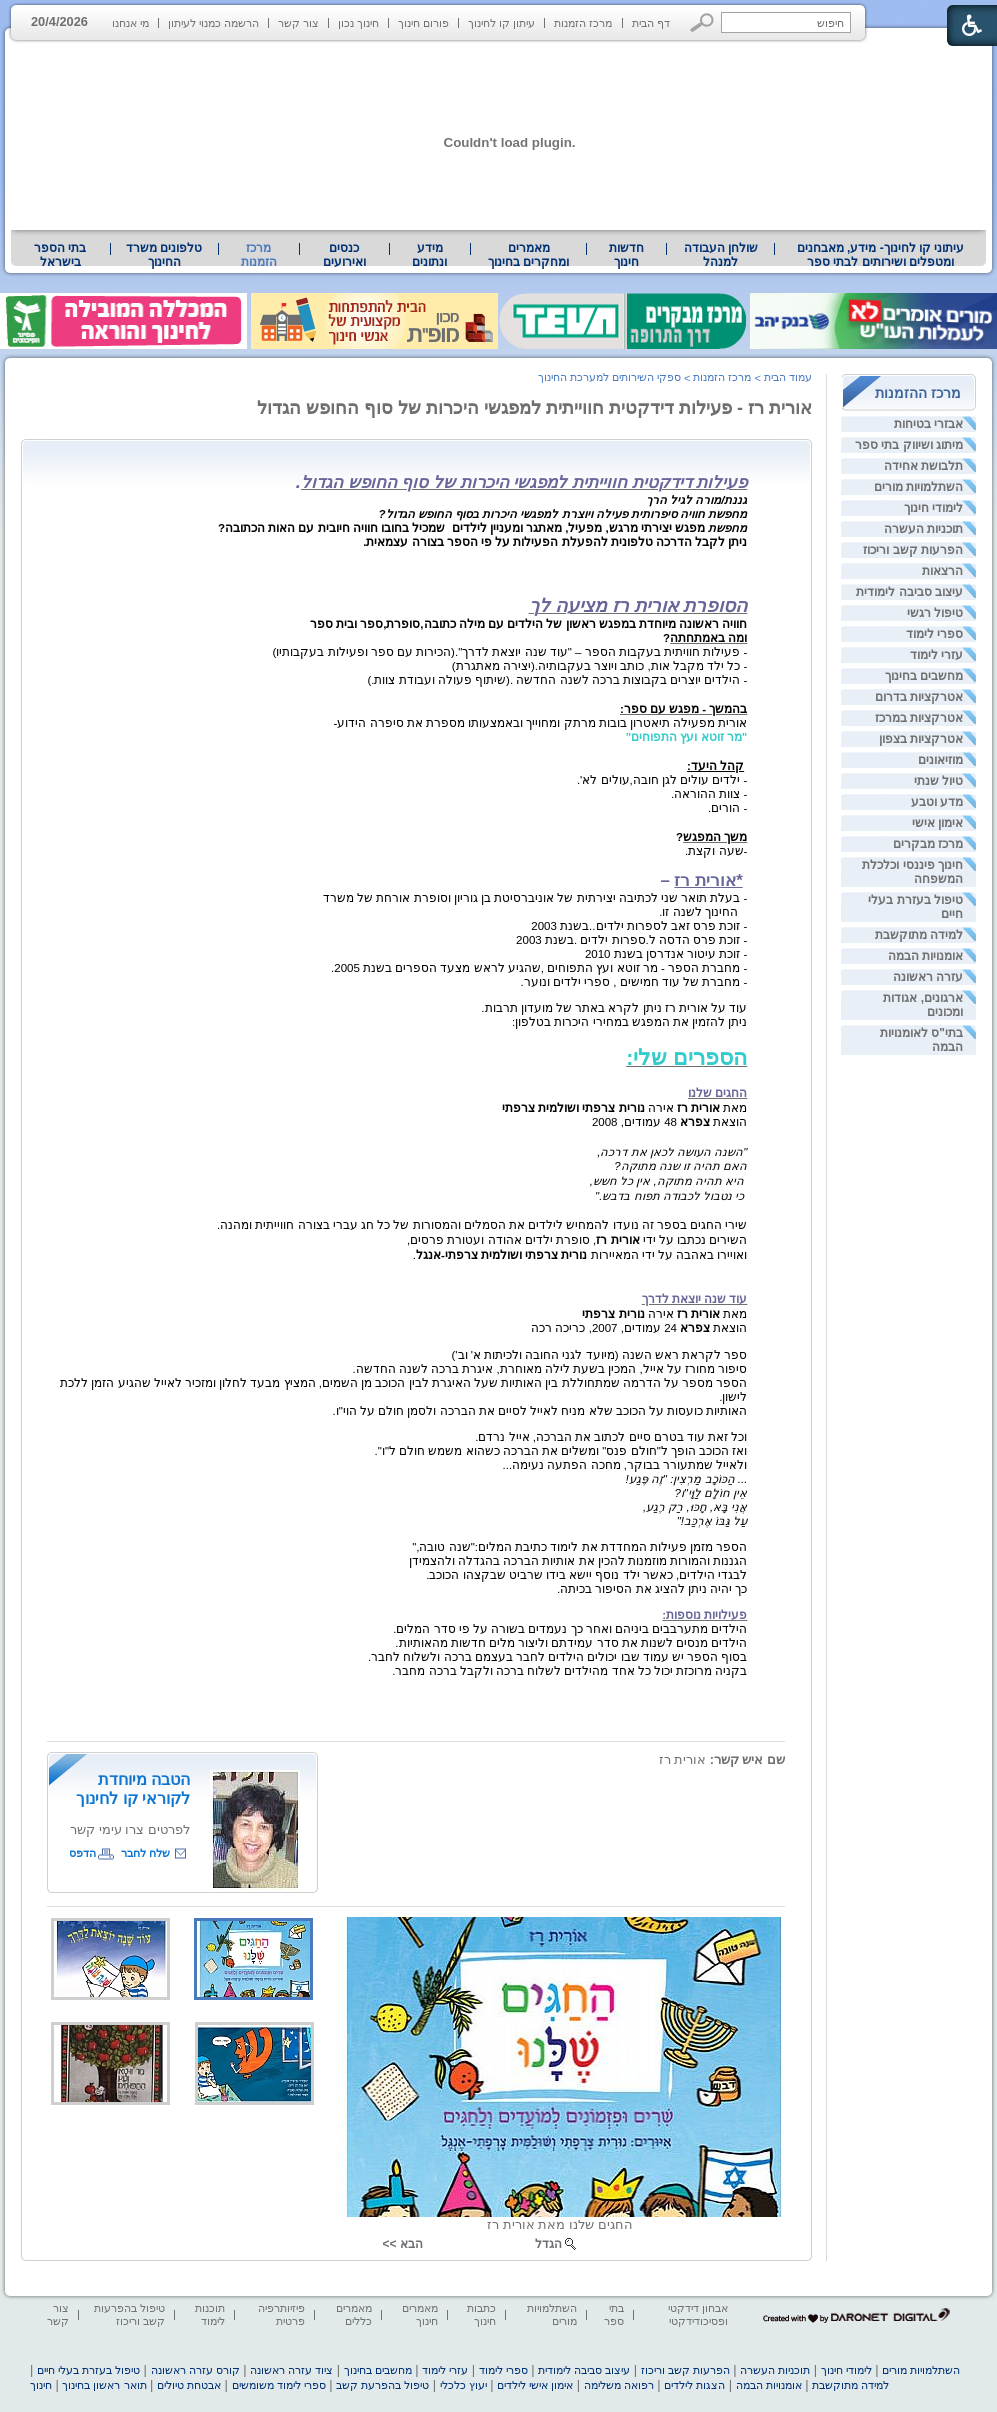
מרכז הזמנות (583, 23)
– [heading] (703, 880)
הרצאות (942, 571)
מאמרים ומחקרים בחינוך (528, 255)
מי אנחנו (130, 23)
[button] (702, 22)
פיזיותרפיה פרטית (281, 2314)
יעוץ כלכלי (463, 2385)
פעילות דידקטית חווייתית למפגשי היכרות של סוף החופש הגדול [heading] (524, 482)
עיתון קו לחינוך (501, 23)
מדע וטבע (937, 802)
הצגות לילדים (694, 2385)
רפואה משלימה (619, 2385)
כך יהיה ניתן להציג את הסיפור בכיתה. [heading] (652, 1589)
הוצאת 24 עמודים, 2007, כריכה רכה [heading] (639, 1328)
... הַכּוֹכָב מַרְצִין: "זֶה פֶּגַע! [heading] (686, 1479)
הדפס (82, 1853)
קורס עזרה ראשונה (195, 2370)
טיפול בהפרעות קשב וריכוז (129, 2314)
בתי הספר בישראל (60, 255)
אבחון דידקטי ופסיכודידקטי (698, 2314)
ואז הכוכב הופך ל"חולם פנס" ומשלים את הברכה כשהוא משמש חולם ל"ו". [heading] (561, 1451)
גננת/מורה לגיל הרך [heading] (697, 500)
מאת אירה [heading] (624, 1108)
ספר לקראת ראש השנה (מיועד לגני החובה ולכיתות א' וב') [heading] (599, 1355)
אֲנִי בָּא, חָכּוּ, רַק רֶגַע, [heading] (695, 1507)
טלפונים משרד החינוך (164, 255)
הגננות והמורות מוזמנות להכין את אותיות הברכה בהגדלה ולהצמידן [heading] (578, 1561)
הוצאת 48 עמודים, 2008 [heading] (669, 1122)
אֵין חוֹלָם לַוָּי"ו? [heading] (710, 1493)
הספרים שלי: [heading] (686, 1057)
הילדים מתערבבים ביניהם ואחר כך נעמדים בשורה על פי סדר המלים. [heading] (570, 1629)
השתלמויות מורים (918, 487)
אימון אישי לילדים (535, 2385)
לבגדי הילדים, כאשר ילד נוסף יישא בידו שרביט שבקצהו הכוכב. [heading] (586, 1575)
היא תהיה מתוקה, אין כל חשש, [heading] (669, 1181)
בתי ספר (614, 2314)
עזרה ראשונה (928, 977)
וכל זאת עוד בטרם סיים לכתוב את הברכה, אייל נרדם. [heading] (611, 1437)
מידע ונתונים (429, 255)
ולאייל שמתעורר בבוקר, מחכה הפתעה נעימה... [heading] (625, 1465)
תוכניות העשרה (923, 529)
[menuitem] (880, 255)
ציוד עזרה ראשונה (291, 2370)
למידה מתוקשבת (919, 935)
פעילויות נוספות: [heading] (704, 1615)
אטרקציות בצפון (921, 739)
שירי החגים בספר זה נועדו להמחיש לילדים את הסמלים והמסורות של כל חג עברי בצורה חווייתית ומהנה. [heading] (482, 1225)
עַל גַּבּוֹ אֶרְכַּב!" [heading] (712, 1521)
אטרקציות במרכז (919, 718)
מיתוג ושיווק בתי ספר (909, 445)
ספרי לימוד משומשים (279, 2385)
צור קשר (298, 23)
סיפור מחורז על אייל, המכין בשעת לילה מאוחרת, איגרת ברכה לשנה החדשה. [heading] (550, 1369)
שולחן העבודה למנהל (721, 255)
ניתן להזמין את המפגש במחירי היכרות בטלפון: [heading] (629, 1022)
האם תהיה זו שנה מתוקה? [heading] (680, 1166)
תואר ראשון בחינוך (104, 2385)
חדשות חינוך (626, 255)
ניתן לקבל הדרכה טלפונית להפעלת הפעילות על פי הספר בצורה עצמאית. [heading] (555, 542)
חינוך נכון (358, 23)
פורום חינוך (423, 23)
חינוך (41, 2385)
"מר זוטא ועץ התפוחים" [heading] (687, 737)
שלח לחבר (145, 1853)
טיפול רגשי (935, 613)
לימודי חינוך (933, 508)
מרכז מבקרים (928, 844)
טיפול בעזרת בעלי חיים (88, 2370)
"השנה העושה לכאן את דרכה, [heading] (672, 1152)
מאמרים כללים (354, 2314)
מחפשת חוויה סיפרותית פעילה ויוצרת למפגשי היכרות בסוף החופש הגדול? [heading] (563, 514)
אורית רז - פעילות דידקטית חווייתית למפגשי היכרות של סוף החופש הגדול (534, 408)
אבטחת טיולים (189, 2385)
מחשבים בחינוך (924, 676)
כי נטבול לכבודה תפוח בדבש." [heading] (671, 1196)
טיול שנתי (938, 781)
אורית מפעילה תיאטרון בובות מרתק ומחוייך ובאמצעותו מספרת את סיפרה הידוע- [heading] (541, 723)
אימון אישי (937, 823)
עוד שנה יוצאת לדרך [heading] (695, 1299)
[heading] (298, 484)
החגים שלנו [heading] (717, 1093)
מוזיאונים (940, 760)
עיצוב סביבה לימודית (909, 592)
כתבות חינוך (481, 2314)
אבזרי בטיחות (928, 424)
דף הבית (651, 23)
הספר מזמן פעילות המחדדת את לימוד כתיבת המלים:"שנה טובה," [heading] (579, 1547)
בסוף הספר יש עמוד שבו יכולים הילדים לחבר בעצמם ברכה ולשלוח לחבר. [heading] (557, 1657)
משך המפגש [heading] (715, 837)
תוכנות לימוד (210, 2314)
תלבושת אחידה (923, 466)
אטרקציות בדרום (919, 697)
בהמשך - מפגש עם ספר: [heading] (683, 709)
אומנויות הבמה (925, 956)
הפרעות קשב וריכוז (913, 550)
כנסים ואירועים (344, 255)
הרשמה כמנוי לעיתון (213, 23)
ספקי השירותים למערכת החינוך (609, 377)
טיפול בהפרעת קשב (382, 2385)
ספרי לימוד (934, 634)
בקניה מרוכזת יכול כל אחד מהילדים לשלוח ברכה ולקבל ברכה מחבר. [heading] (569, 1671)
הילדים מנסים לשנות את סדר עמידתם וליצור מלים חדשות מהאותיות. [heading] (571, 1643)
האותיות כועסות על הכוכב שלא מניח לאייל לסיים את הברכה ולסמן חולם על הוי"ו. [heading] (539, 1411)
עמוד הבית (788, 377)
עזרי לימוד (936, 655)
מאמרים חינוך (420, 2314)
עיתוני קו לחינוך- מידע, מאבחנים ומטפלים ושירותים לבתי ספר (881, 255)
